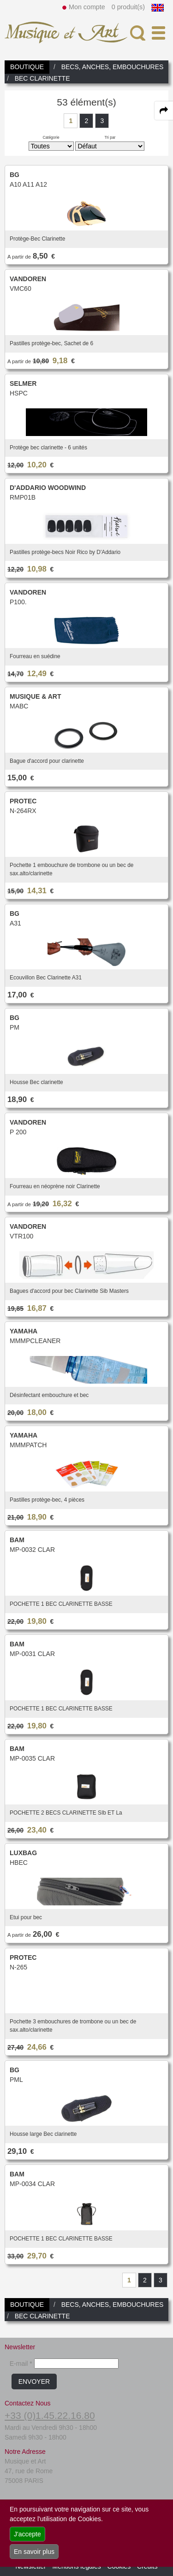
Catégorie (50, 137)
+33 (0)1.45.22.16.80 (50, 2415)
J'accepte (27, 2534)
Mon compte (87, 7)
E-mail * (21, 2363)
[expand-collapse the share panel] (164, 110)
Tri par (109, 137)
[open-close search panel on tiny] (137, 33)
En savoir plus (34, 2551)
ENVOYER (34, 2381)
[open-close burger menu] (158, 33)
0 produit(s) (128, 7)
